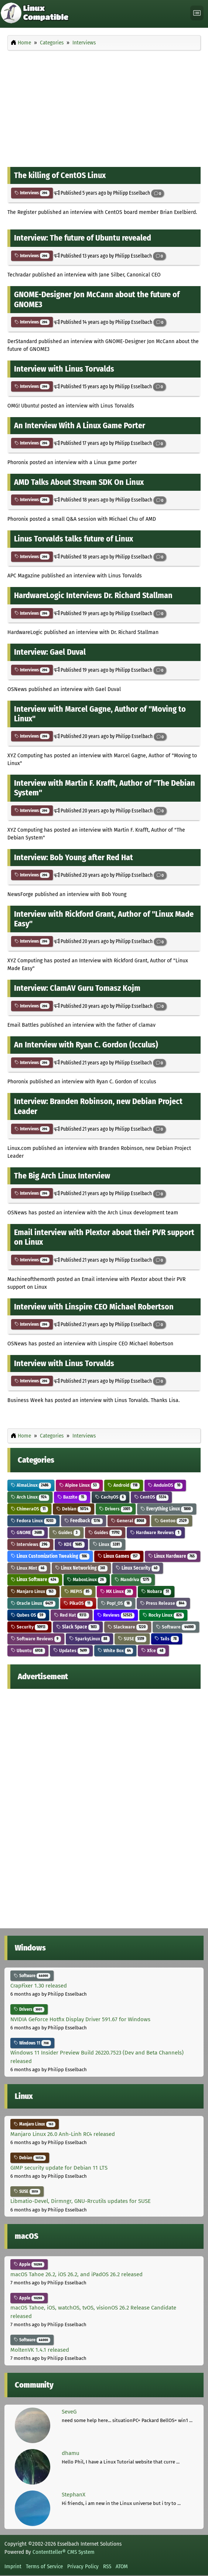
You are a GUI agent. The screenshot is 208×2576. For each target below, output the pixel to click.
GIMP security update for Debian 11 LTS (59, 2167)
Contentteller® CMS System (64, 2552)
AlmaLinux (31, 1485)
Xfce (153, 1650)
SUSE (132, 1638)
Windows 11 (32, 2043)
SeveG (69, 2411)
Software (176, 1627)
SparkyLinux (89, 1638)
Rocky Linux (163, 1615)
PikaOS (78, 1603)
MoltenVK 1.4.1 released (39, 2350)
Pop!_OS (116, 1603)
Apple (29, 2264)
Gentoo (171, 1520)
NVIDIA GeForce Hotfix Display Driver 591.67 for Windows (80, 2019)
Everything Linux (166, 1509)
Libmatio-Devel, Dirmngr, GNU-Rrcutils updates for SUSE (80, 2201)
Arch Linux (30, 1497)
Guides (66, 1532)
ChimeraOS (29, 1509)
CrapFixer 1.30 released (38, 1985)
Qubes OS (28, 1615)
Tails (166, 1638)
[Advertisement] (104, 106)
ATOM (122, 2566)
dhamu (70, 2453)
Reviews (116, 1615)
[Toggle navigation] (197, 13)
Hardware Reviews (155, 1532)
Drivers (116, 1509)
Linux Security (138, 1568)
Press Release (163, 1603)
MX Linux (116, 1591)
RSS (107, 2566)
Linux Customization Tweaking (50, 1556)
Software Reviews (36, 1638)
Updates (71, 1650)
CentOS (151, 1497)
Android (124, 1485)
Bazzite (72, 1497)
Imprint (12, 2566)
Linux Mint (29, 1568)
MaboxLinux (86, 1579)
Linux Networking (81, 1568)
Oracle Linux (33, 1603)
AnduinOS (165, 1485)
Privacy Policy (83, 2566)
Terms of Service (44, 2566)
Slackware (128, 1627)
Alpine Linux (79, 1485)
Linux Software (35, 1579)
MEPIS (78, 1591)
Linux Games (119, 1556)
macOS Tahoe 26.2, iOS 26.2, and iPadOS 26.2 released (76, 2274)
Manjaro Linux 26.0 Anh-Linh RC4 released (62, 2134)
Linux (107, 1544)
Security (29, 1627)
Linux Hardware (172, 1556)
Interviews (32, 192)
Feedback (83, 1520)
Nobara (156, 1591)
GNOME (27, 1532)
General (129, 1520)
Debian (73, 1509)
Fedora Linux (33, 1520)
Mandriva (133, 1579)
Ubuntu (28, 1650)
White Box (115, 1650)
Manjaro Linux (33, 1591)
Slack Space (77, 1627)
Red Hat (71, 1615)
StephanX (73, 2494)
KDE (71, 1544)
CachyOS (110, 1497)
